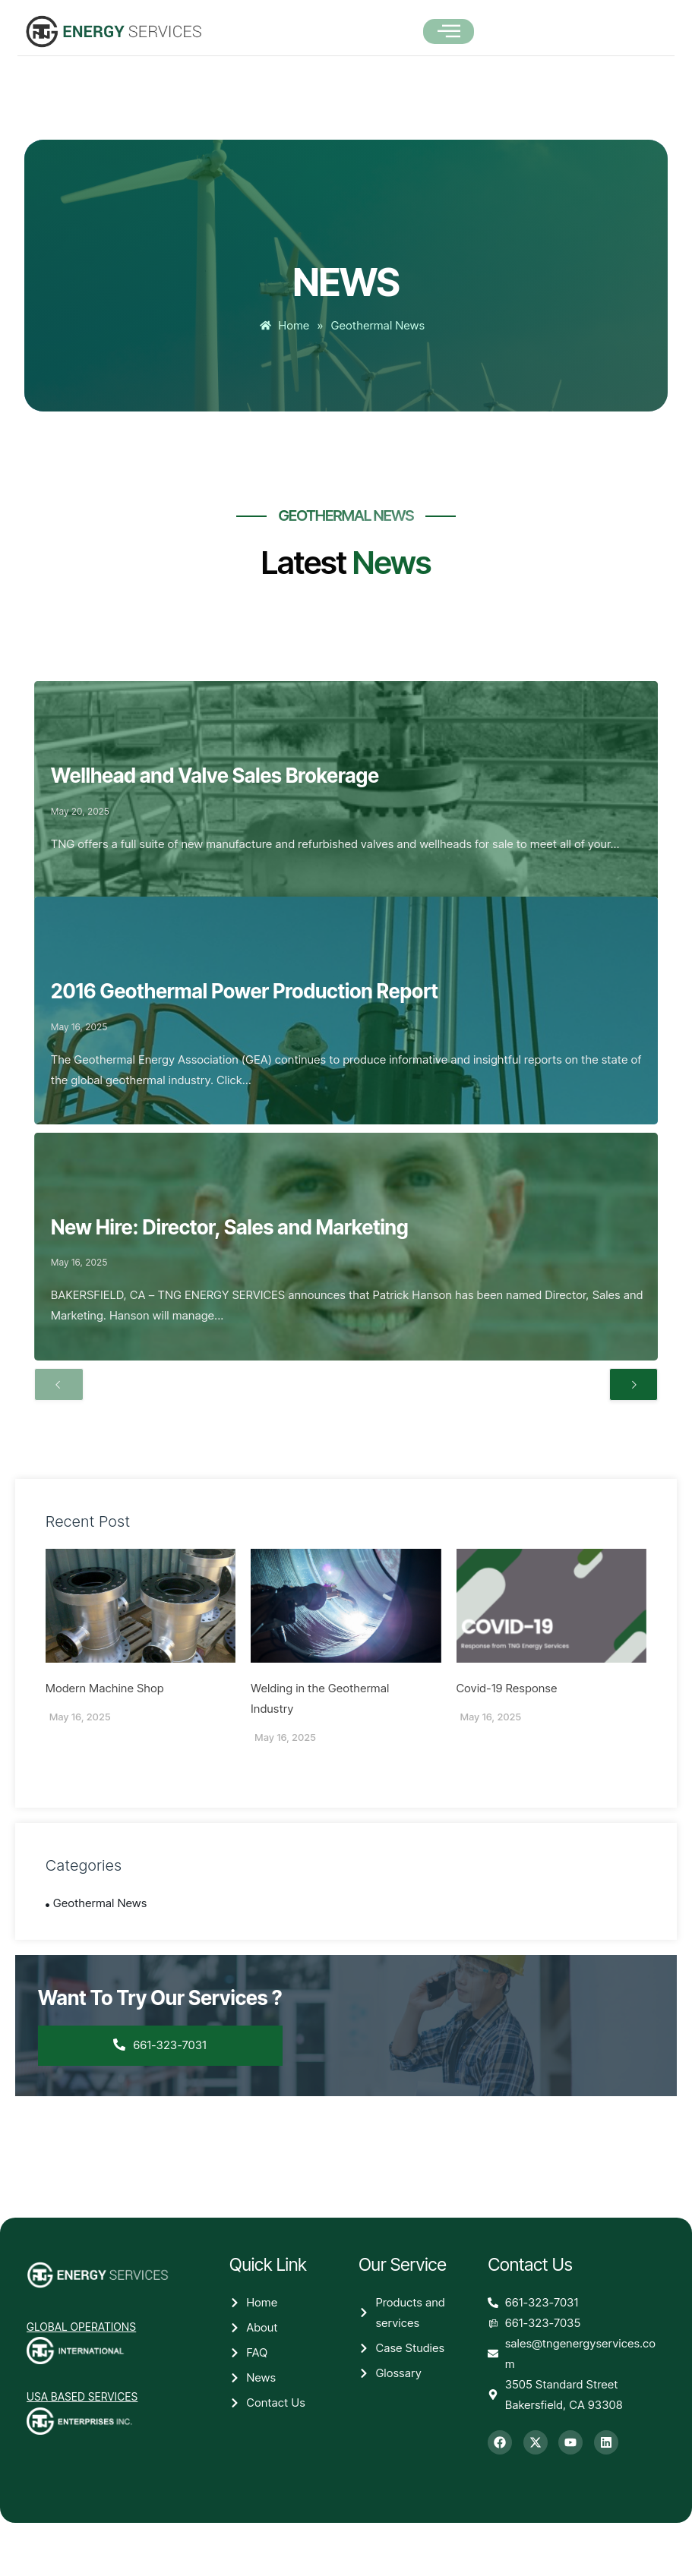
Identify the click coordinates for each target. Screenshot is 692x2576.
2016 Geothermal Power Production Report (244, 991)
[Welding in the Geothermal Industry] (346, 1606)
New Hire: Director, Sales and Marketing (230, 1227)
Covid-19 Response (507, 1688)
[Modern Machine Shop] (140, 1606)
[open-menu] (448, 32)
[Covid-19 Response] (551, 1606)
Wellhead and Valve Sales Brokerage (215, 775)
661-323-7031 (161, 2045)
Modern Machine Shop (105, 1688)
